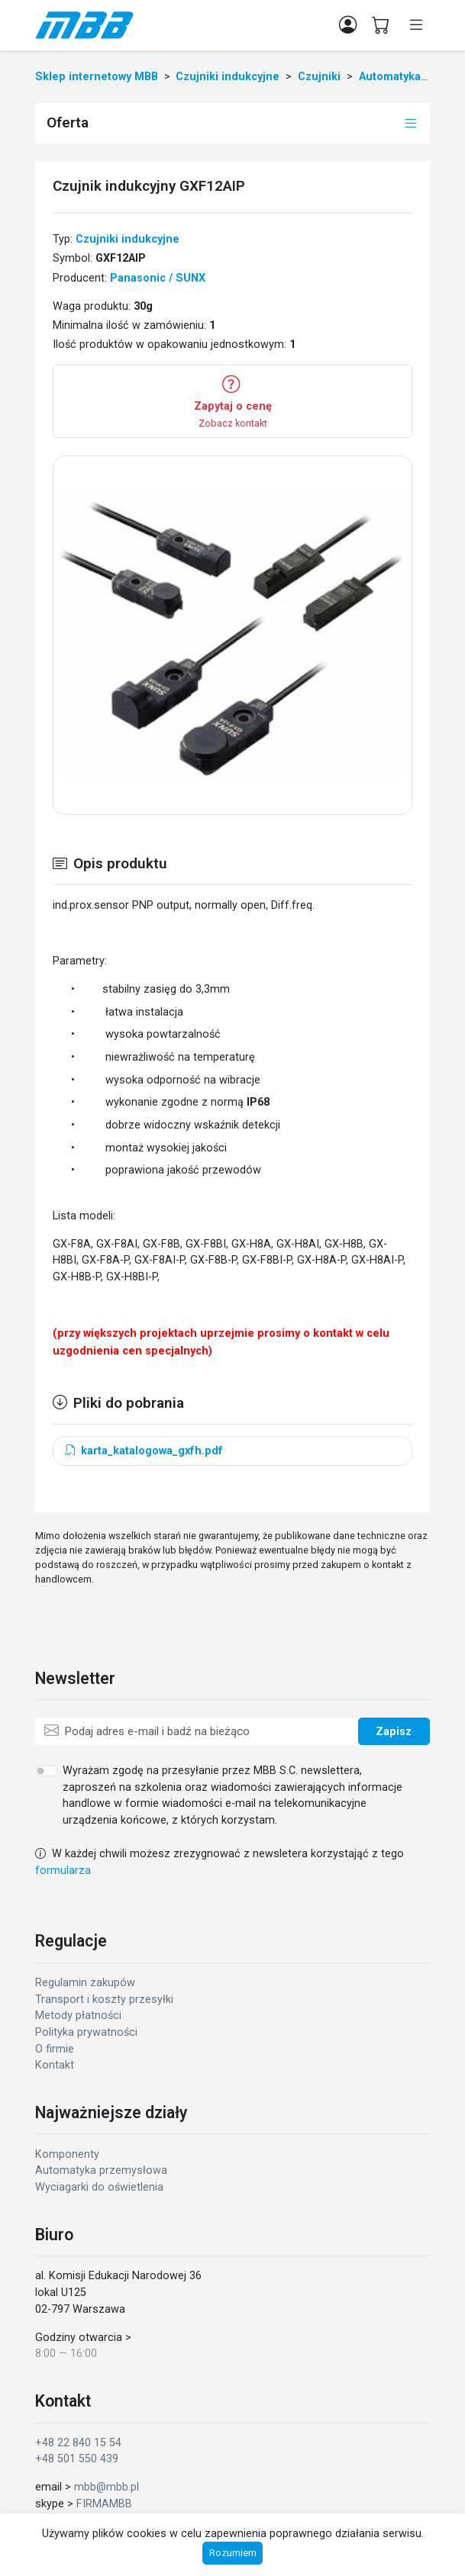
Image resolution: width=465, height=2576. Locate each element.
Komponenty (67, 2154)
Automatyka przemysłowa (101, 2170)
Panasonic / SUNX (157, 278)
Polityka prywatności (86, 2032)
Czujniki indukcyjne (127, 239)
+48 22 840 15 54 (78, 2442)
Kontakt (54, 2065)
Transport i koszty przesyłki (104, 1999)
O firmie (54, 2049)
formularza (63, 1870)
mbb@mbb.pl (106, 2487)
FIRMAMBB (104, 2503)
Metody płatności (78, 2015)
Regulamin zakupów (85, 1982)
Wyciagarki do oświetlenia (99, 2187)
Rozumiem (233, 2552)
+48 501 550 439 (76, 2458)
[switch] (46, 1771)
